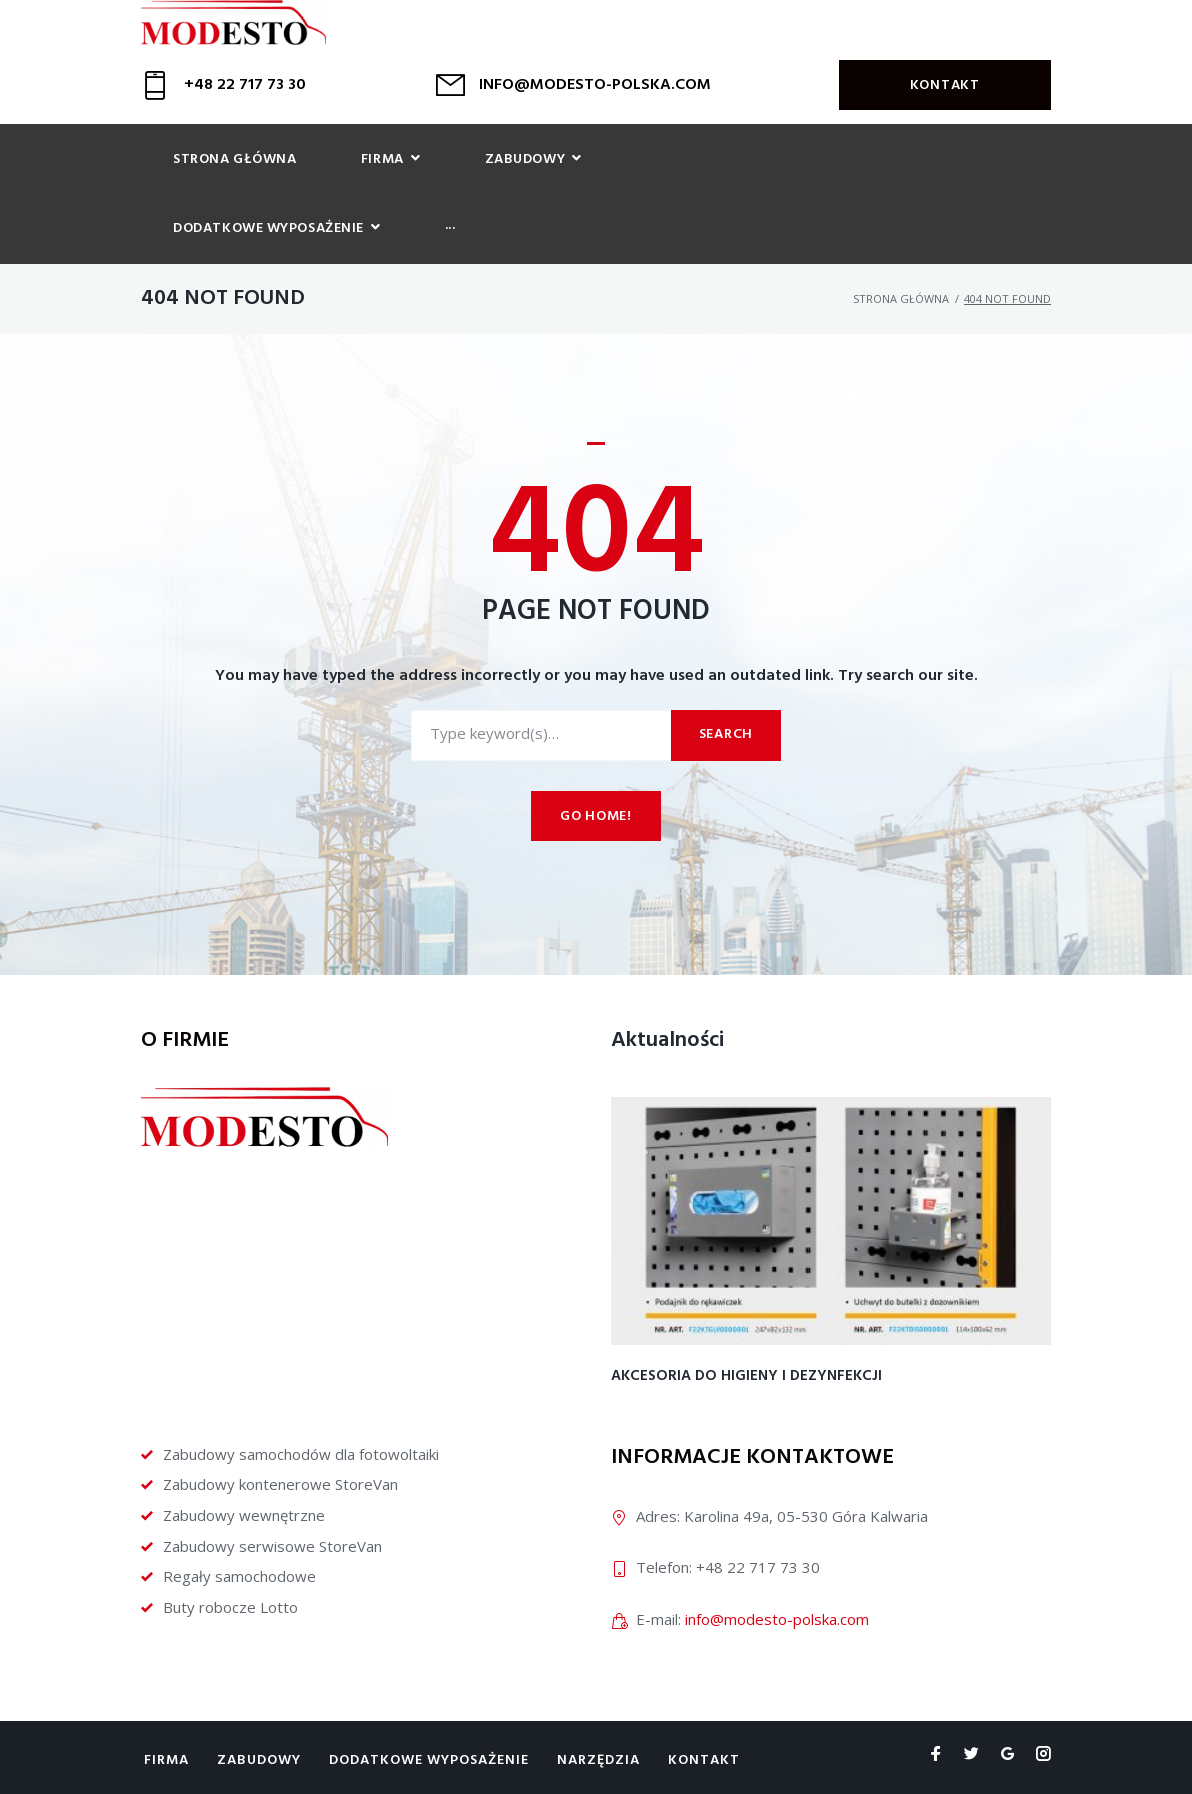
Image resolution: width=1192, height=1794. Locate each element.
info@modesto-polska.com (777, 1568)
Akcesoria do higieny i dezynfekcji (746, 1326)
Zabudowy (259, 1710)
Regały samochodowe (239, 1526)
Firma (166, 1710)
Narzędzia (598, 1710)
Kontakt (945, 101)
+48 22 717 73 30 (245, 101)
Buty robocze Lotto (230, 1557)
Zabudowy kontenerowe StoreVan (280, 1434)
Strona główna (901, 248)
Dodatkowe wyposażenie (429, 1710)
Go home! (596, 766)
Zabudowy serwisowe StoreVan (272, 1495)
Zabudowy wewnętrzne (244, 1465)
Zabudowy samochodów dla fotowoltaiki (301, 1403)
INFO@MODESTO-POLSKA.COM (595, 101)
